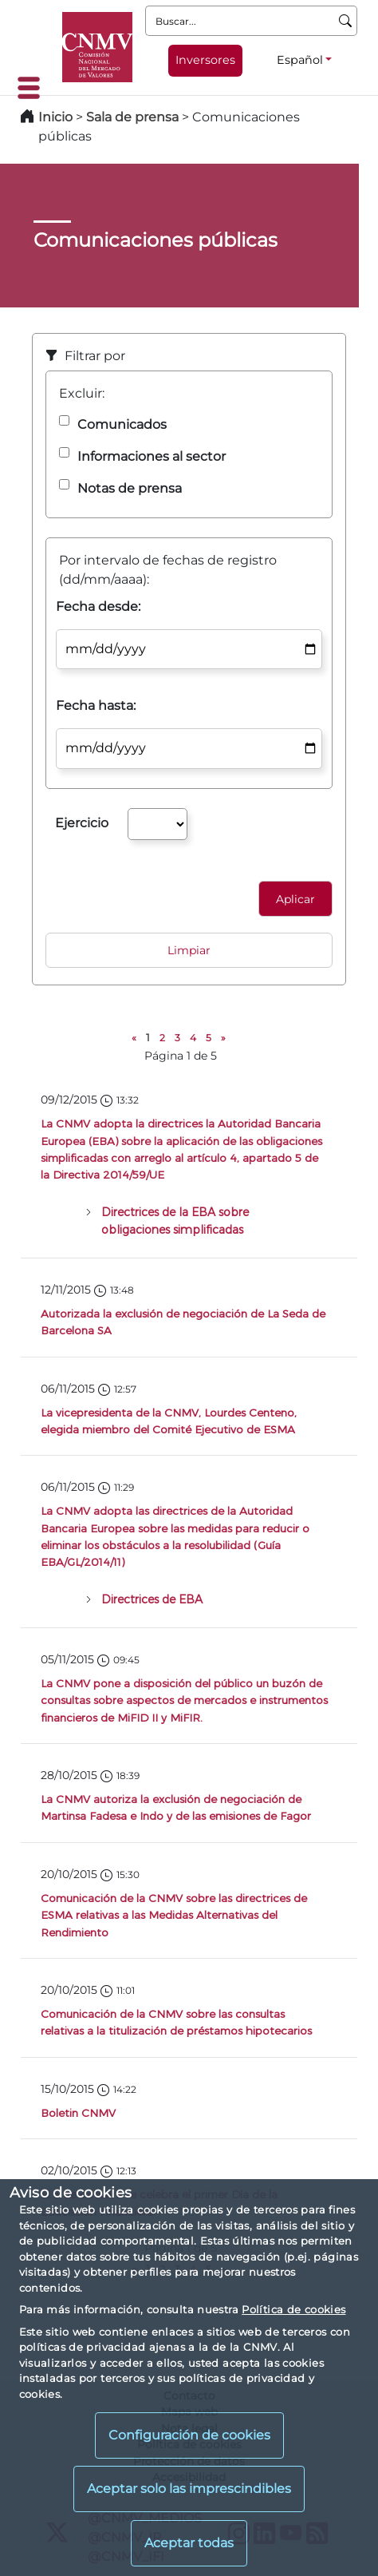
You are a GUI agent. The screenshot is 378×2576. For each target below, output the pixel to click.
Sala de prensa (134, 117)
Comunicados (122, 424)
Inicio (55, 117)
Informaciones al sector (151, 456)
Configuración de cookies (189, 2435)
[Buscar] (345, 21)
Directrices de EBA (152, 1599)
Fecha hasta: (96, 705)
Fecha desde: (98, 606)
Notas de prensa (129, 488)
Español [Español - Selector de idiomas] (300, 60)
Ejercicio (81, 822)
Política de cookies (293, 2309)
